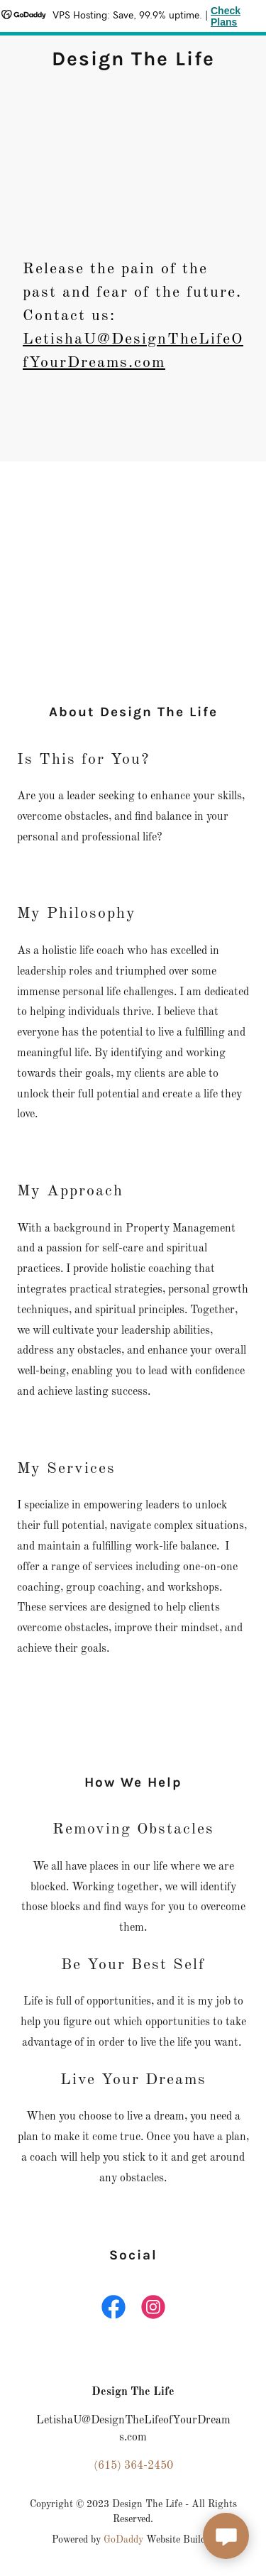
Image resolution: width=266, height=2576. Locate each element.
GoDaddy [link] (123, 2540)
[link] (133, 62)
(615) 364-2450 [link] (133, 2466)
